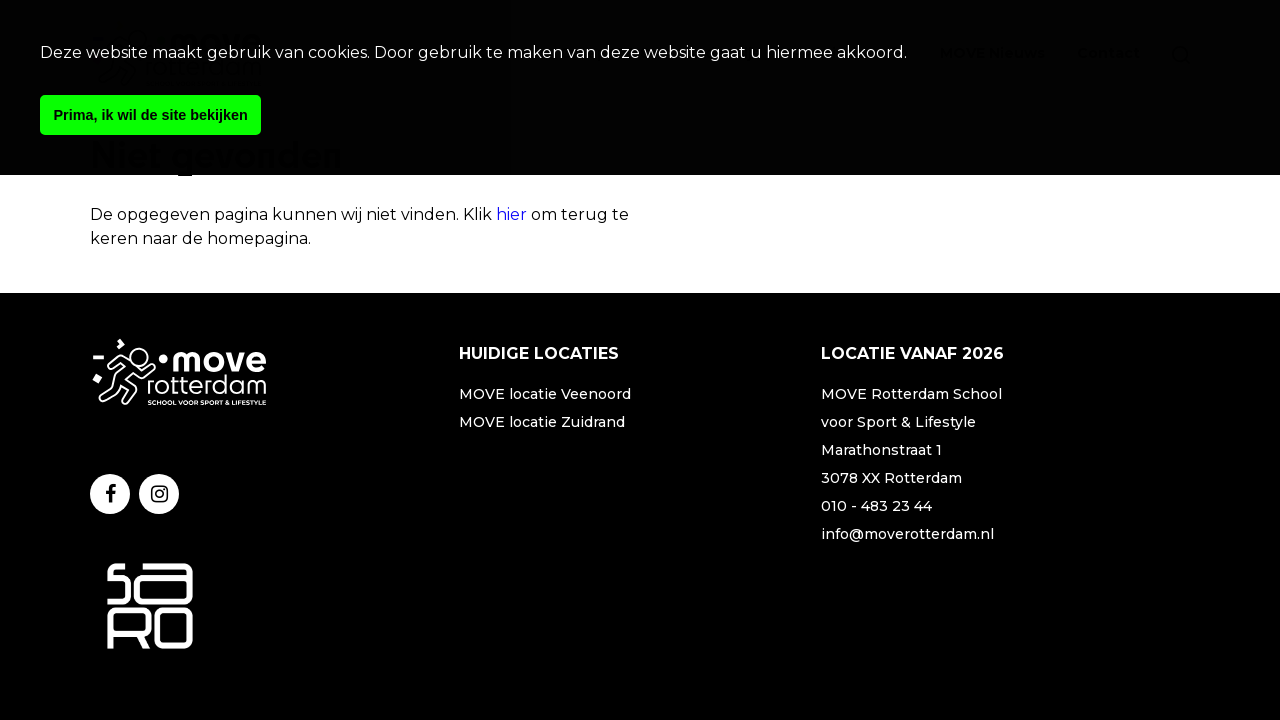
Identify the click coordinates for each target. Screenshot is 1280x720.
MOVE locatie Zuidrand (542, 422)
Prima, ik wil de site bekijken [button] (151, 115)
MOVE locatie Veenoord (545, 394)
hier (511, 214)
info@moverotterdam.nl (907, 534)
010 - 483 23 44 (876, 506)
